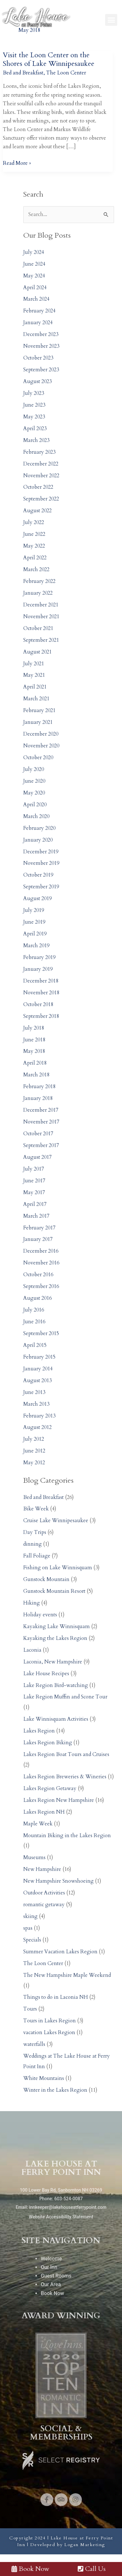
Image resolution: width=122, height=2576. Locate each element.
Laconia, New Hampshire (52, 1661)
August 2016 (37, 1298)
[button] (111, 20)
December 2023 (40, 334)
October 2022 (38, 487)
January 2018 (38, 1098)
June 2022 (34, 534)
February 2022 (39, 581)
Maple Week (38, 1823)
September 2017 (41, 1145)
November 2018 (41, 992)
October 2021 (38, 628)
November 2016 (41, 1262)
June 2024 (34, 264)
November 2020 (41, 745)
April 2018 (35, 1063)
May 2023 (34, 416)
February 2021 (39, 710)
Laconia (32, 1650)
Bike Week (36, 1508)
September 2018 (41, 1016)
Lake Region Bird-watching (55, 1685)
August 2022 (37, 510)
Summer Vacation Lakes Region (60, 1951)
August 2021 (37, 651)
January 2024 (38, 322)
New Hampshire (42, 1869)
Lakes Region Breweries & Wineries (64, 1776)
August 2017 (37, 1157)
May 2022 (34, 546)
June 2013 (34, 1392)
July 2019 (33, 910)
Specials (32, 1939)
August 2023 (37, 381)
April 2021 (35, 686)
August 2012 (37, 1427)
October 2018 (38, 1004)
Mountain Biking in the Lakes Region (67, 1835)
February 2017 (39, 1227)
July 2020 (33, 769)
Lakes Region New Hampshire (58, 1800)
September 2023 (41, 369)
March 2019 (36, 945)
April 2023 (35, 428)
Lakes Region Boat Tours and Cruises (66, 1754)
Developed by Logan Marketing (67, 2545)
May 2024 (34, 275)
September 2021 (41, 640)
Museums (34, 1857)
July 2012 (33, 1439)
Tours (30, 2009)
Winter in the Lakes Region (55, 2090)
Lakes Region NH (44, 1812)
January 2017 (38, 1239)
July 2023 (33, 393)
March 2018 (36, 1074)
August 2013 (37, 1380)
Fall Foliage (36, 1555)
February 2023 (39, 452)
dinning (32, 1544)
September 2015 (41, 1333)
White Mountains (43, 2078)
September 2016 (41, 1286)
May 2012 (34, 1462)
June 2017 (34, 1180)
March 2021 (36, 698)
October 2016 (38, 1274)
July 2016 (33, 1309)
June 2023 (34, 405)
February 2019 (39, 957)
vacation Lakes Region (49, 2032)
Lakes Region (39, 1730)
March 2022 (36, 569)
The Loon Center (66, 72)
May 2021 (34, 675)
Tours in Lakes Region (49, 2020)
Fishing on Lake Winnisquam (57, 1567)
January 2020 (38, 840)
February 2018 (39, 1086)
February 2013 (39, 1415)
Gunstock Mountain (46, 1579)
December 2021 (40, 604)
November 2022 (41, 475)
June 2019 (34, 922)
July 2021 (33, 663)
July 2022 (33, 522)
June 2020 (34, 781)
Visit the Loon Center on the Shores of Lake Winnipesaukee (48, 59)
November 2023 (41, 346)
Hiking (31, 1603)
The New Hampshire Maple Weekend (67, 1975)
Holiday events (40, 1614)
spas (27, 1928)
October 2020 (38, 757)
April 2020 (35, 804)
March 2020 (36, 816)
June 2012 (34, 1450)
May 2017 (34, 1192)
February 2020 (39, 828)
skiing (30, 1916)
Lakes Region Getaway (49, 1788)
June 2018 (34, 1039)
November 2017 (41, 1121)
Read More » (17, 163)
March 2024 (36, 299)
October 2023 (38, 357)
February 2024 (39, 310)
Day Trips (34, 1532)
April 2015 (35, 1345)
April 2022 (35, 557)
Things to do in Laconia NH (55, 1997)
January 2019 (38, 969)
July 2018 (33, 1028)
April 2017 (35, 1204)
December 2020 (40, 734)
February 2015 (39, 1357)
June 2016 (34, 1321)
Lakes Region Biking (47, 1742)
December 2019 (40, 851)
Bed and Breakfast (23, 72)
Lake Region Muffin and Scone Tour (65, 1696)
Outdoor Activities (44, 1892)
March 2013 (36, 1404)
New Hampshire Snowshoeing (58, 1881)
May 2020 (34, 792)
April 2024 (35, 287)
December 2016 (40, 1251)
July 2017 (33, 1169)
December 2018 (40, 980)
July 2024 (33, 252)
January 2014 (38, 1368)
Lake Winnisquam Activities (55, 1719)
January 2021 (38, 722)
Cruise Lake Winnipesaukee (55, 1520)
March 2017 (36, 1216)
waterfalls (34, 2044)
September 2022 (41, 498)
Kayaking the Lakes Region (55, 1638)
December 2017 (40, 1110)
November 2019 (41, 863)
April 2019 (35, 933)
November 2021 (41, 616)
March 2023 (36, 440)
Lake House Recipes (46, 1673)
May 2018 (34, 1051)
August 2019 (37, 898)
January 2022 (38, 593)
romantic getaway (44, 1904)
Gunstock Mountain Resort (54, 1591)
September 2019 (41, 886)
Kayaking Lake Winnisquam (56, 1626)
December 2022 (40, 463)
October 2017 (38, 1133)
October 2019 (38, 875)
